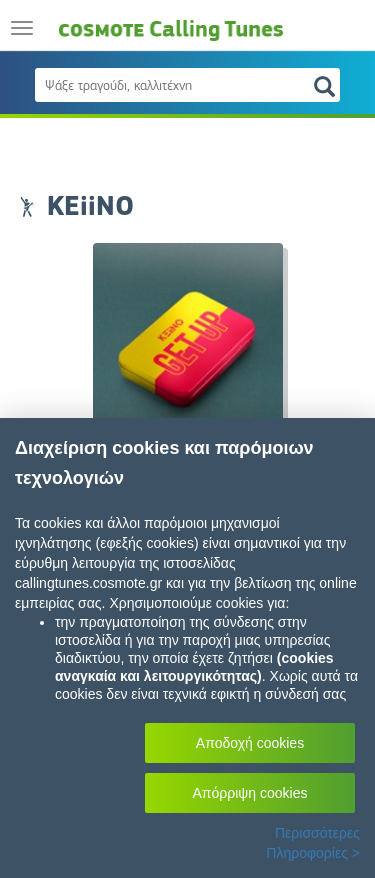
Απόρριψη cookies (250, 793)
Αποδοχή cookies (250, 743)
